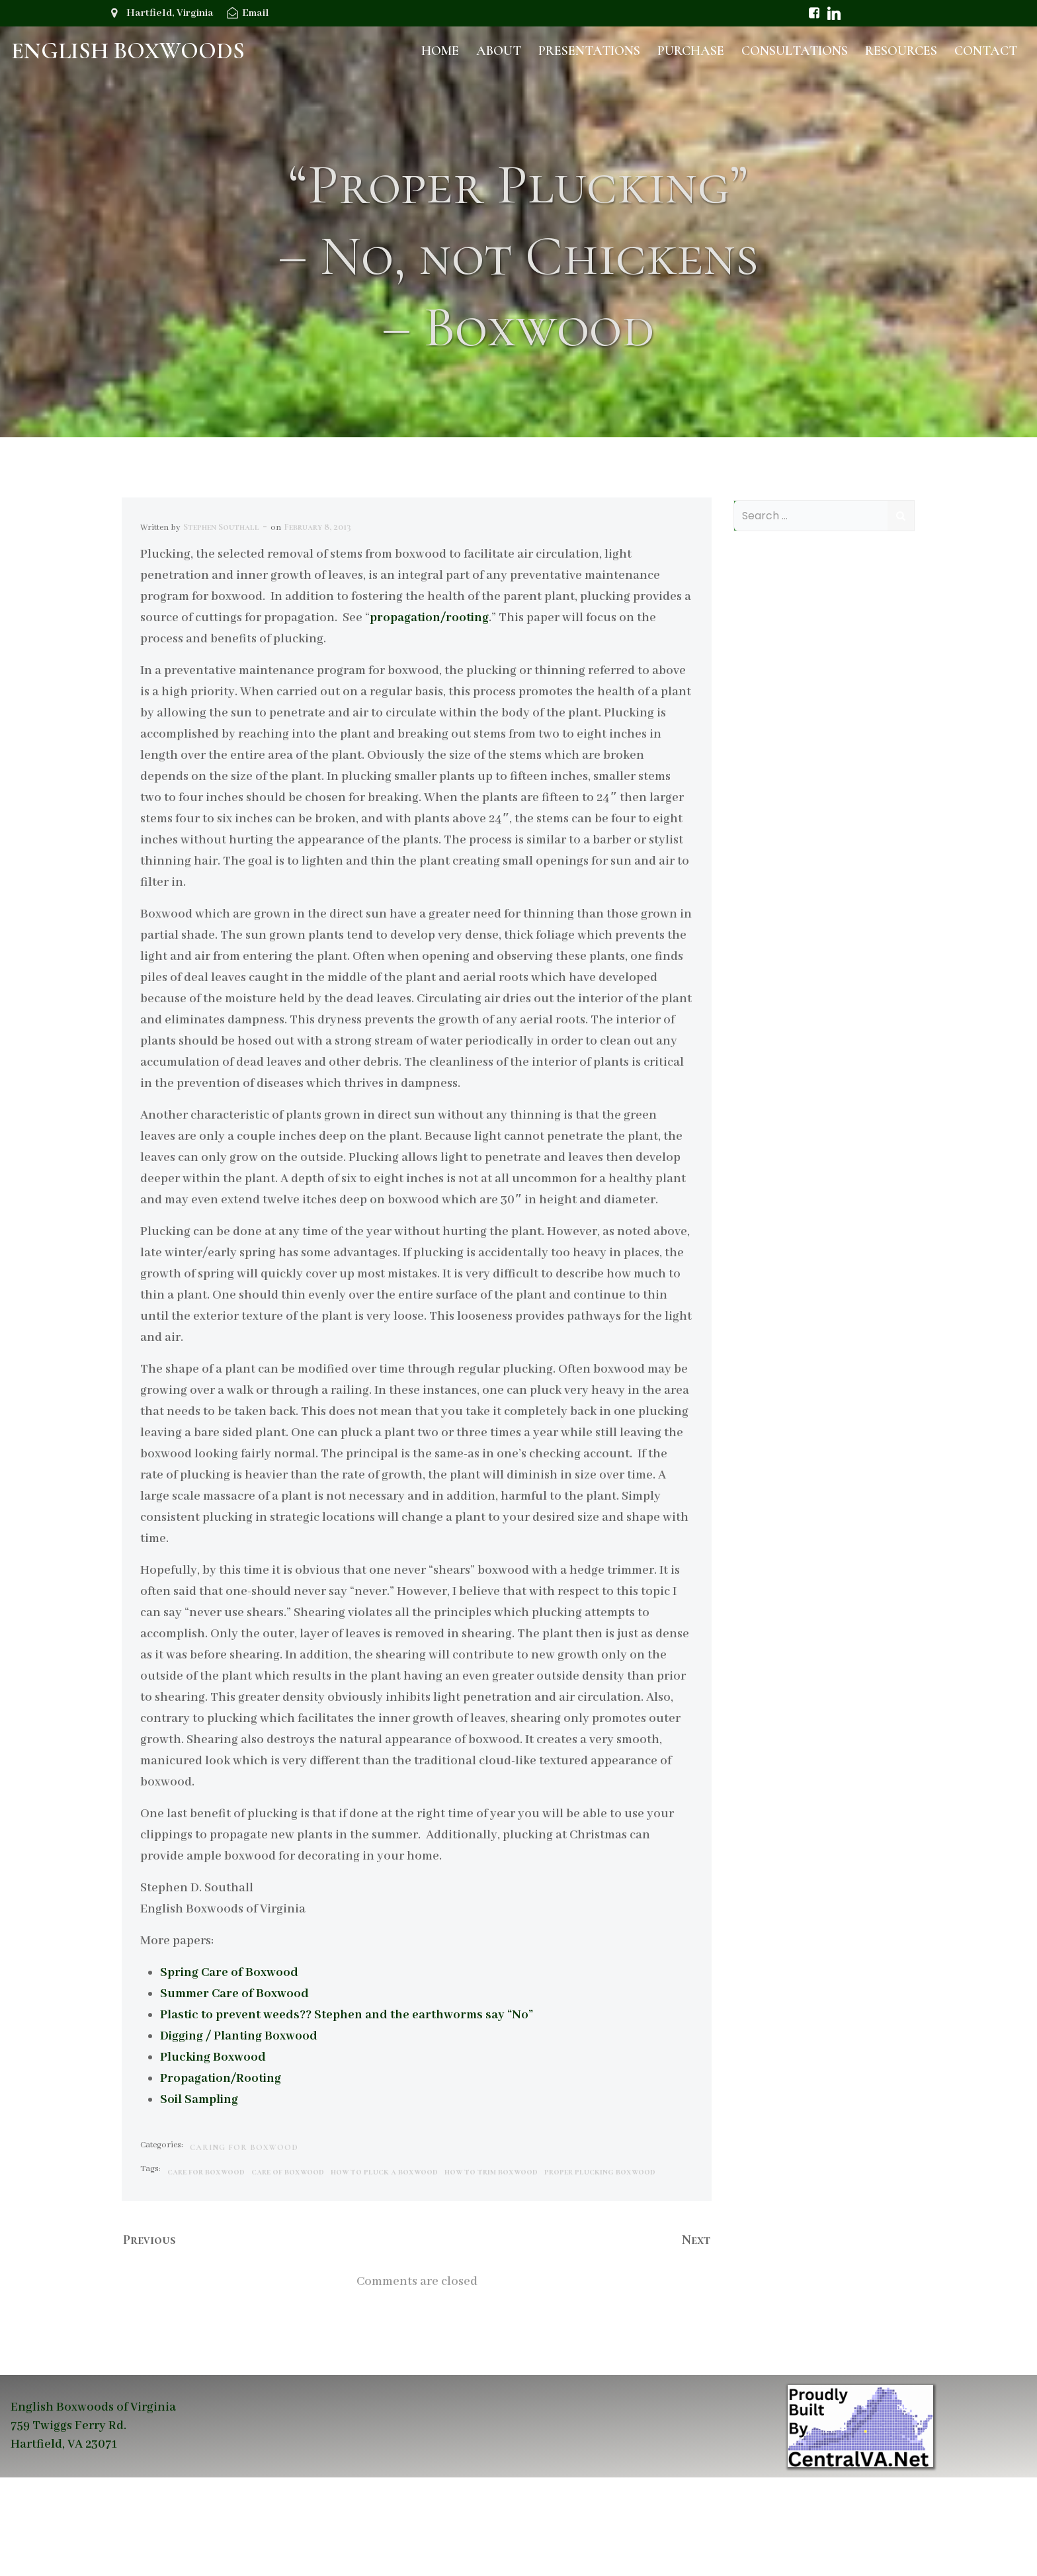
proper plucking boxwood (600, 2268)
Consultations (796, 50)
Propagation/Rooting (221, 2176)
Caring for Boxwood (244, 2244)
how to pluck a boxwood (384, 2268)
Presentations (591, 50)
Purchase (692, 50)
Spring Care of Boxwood (230, 2070)
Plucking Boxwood (214, 2155)
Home (441, 50)
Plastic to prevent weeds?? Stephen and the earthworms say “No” (347, 2112)
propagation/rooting (429, 715)
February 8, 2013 (318, 624)
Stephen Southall (222, 624)
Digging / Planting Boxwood (239, 2133)
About (499, 50)
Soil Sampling (200, 2197)
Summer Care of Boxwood (235, 2091)
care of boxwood (288, 2268)
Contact (987, 50)
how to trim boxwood (491, 2268)
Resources (902, 50)
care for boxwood (206, 2268)
